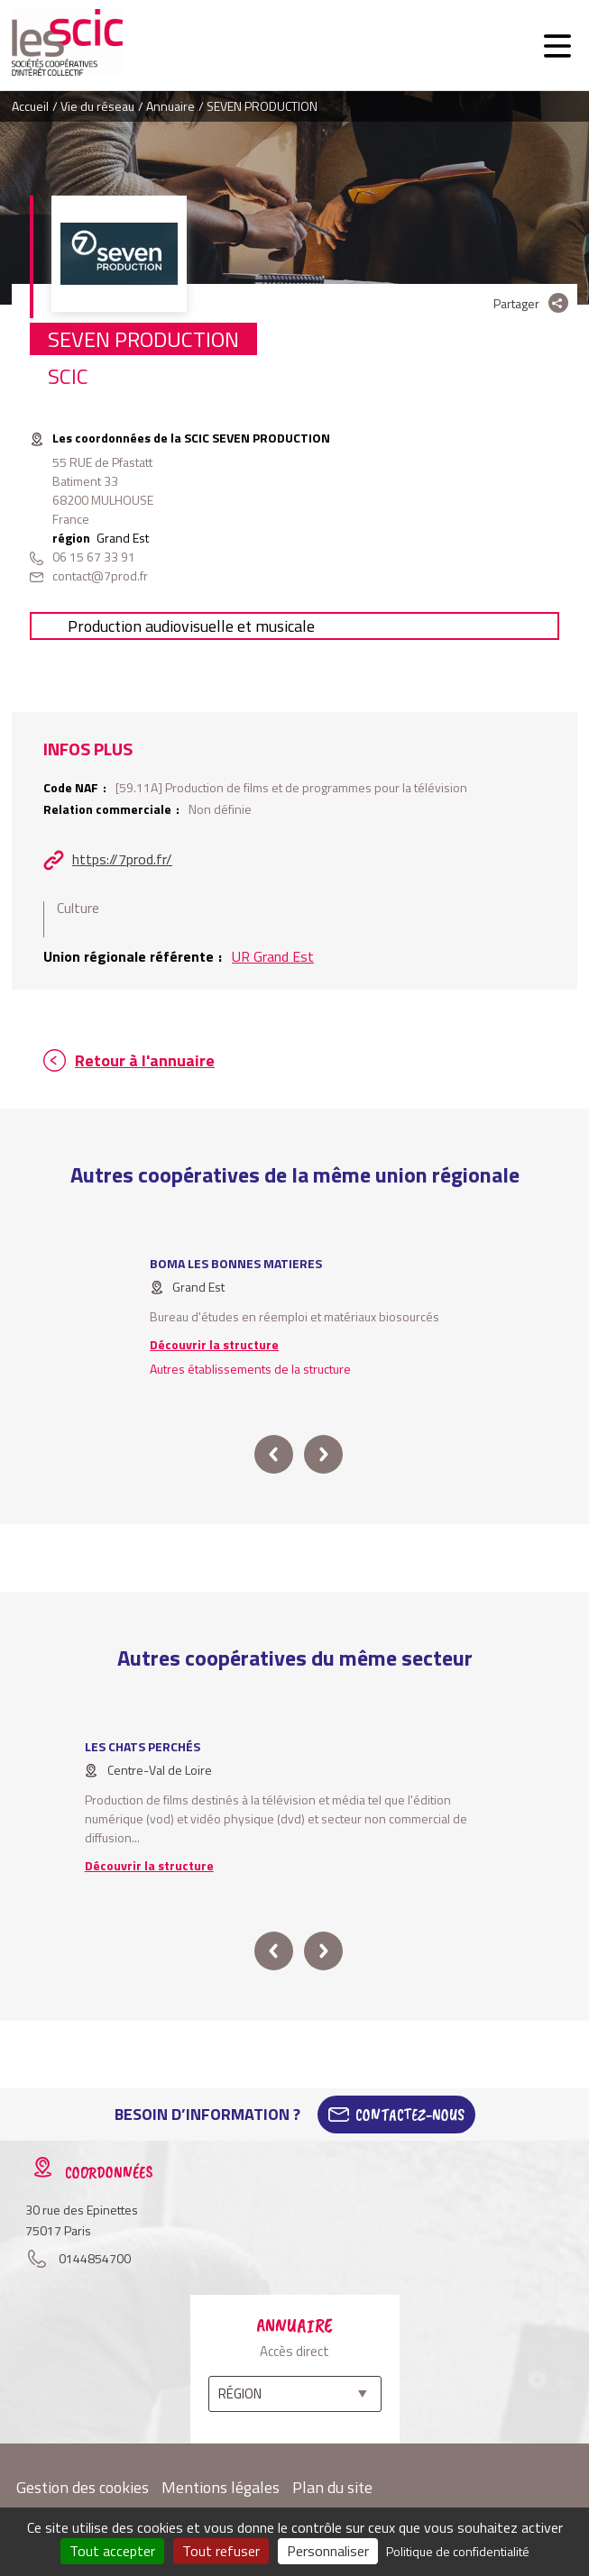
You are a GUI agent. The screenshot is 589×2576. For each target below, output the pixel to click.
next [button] (322, 1454)
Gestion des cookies (82, 2487)
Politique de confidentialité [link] (457, 2551)
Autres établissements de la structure (250, 1368)
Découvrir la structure (214, 1344)
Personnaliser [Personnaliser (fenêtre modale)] (328, 2551)
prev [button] (273, 1454)
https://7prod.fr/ (122, 859)
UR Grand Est (273, 956)
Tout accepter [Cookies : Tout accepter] (112, 2551)
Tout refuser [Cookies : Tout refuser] (221, 2551)
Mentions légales (220, 2487)
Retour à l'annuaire (145, 1060)
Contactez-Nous (410, 2114)
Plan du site (332, 2487)
